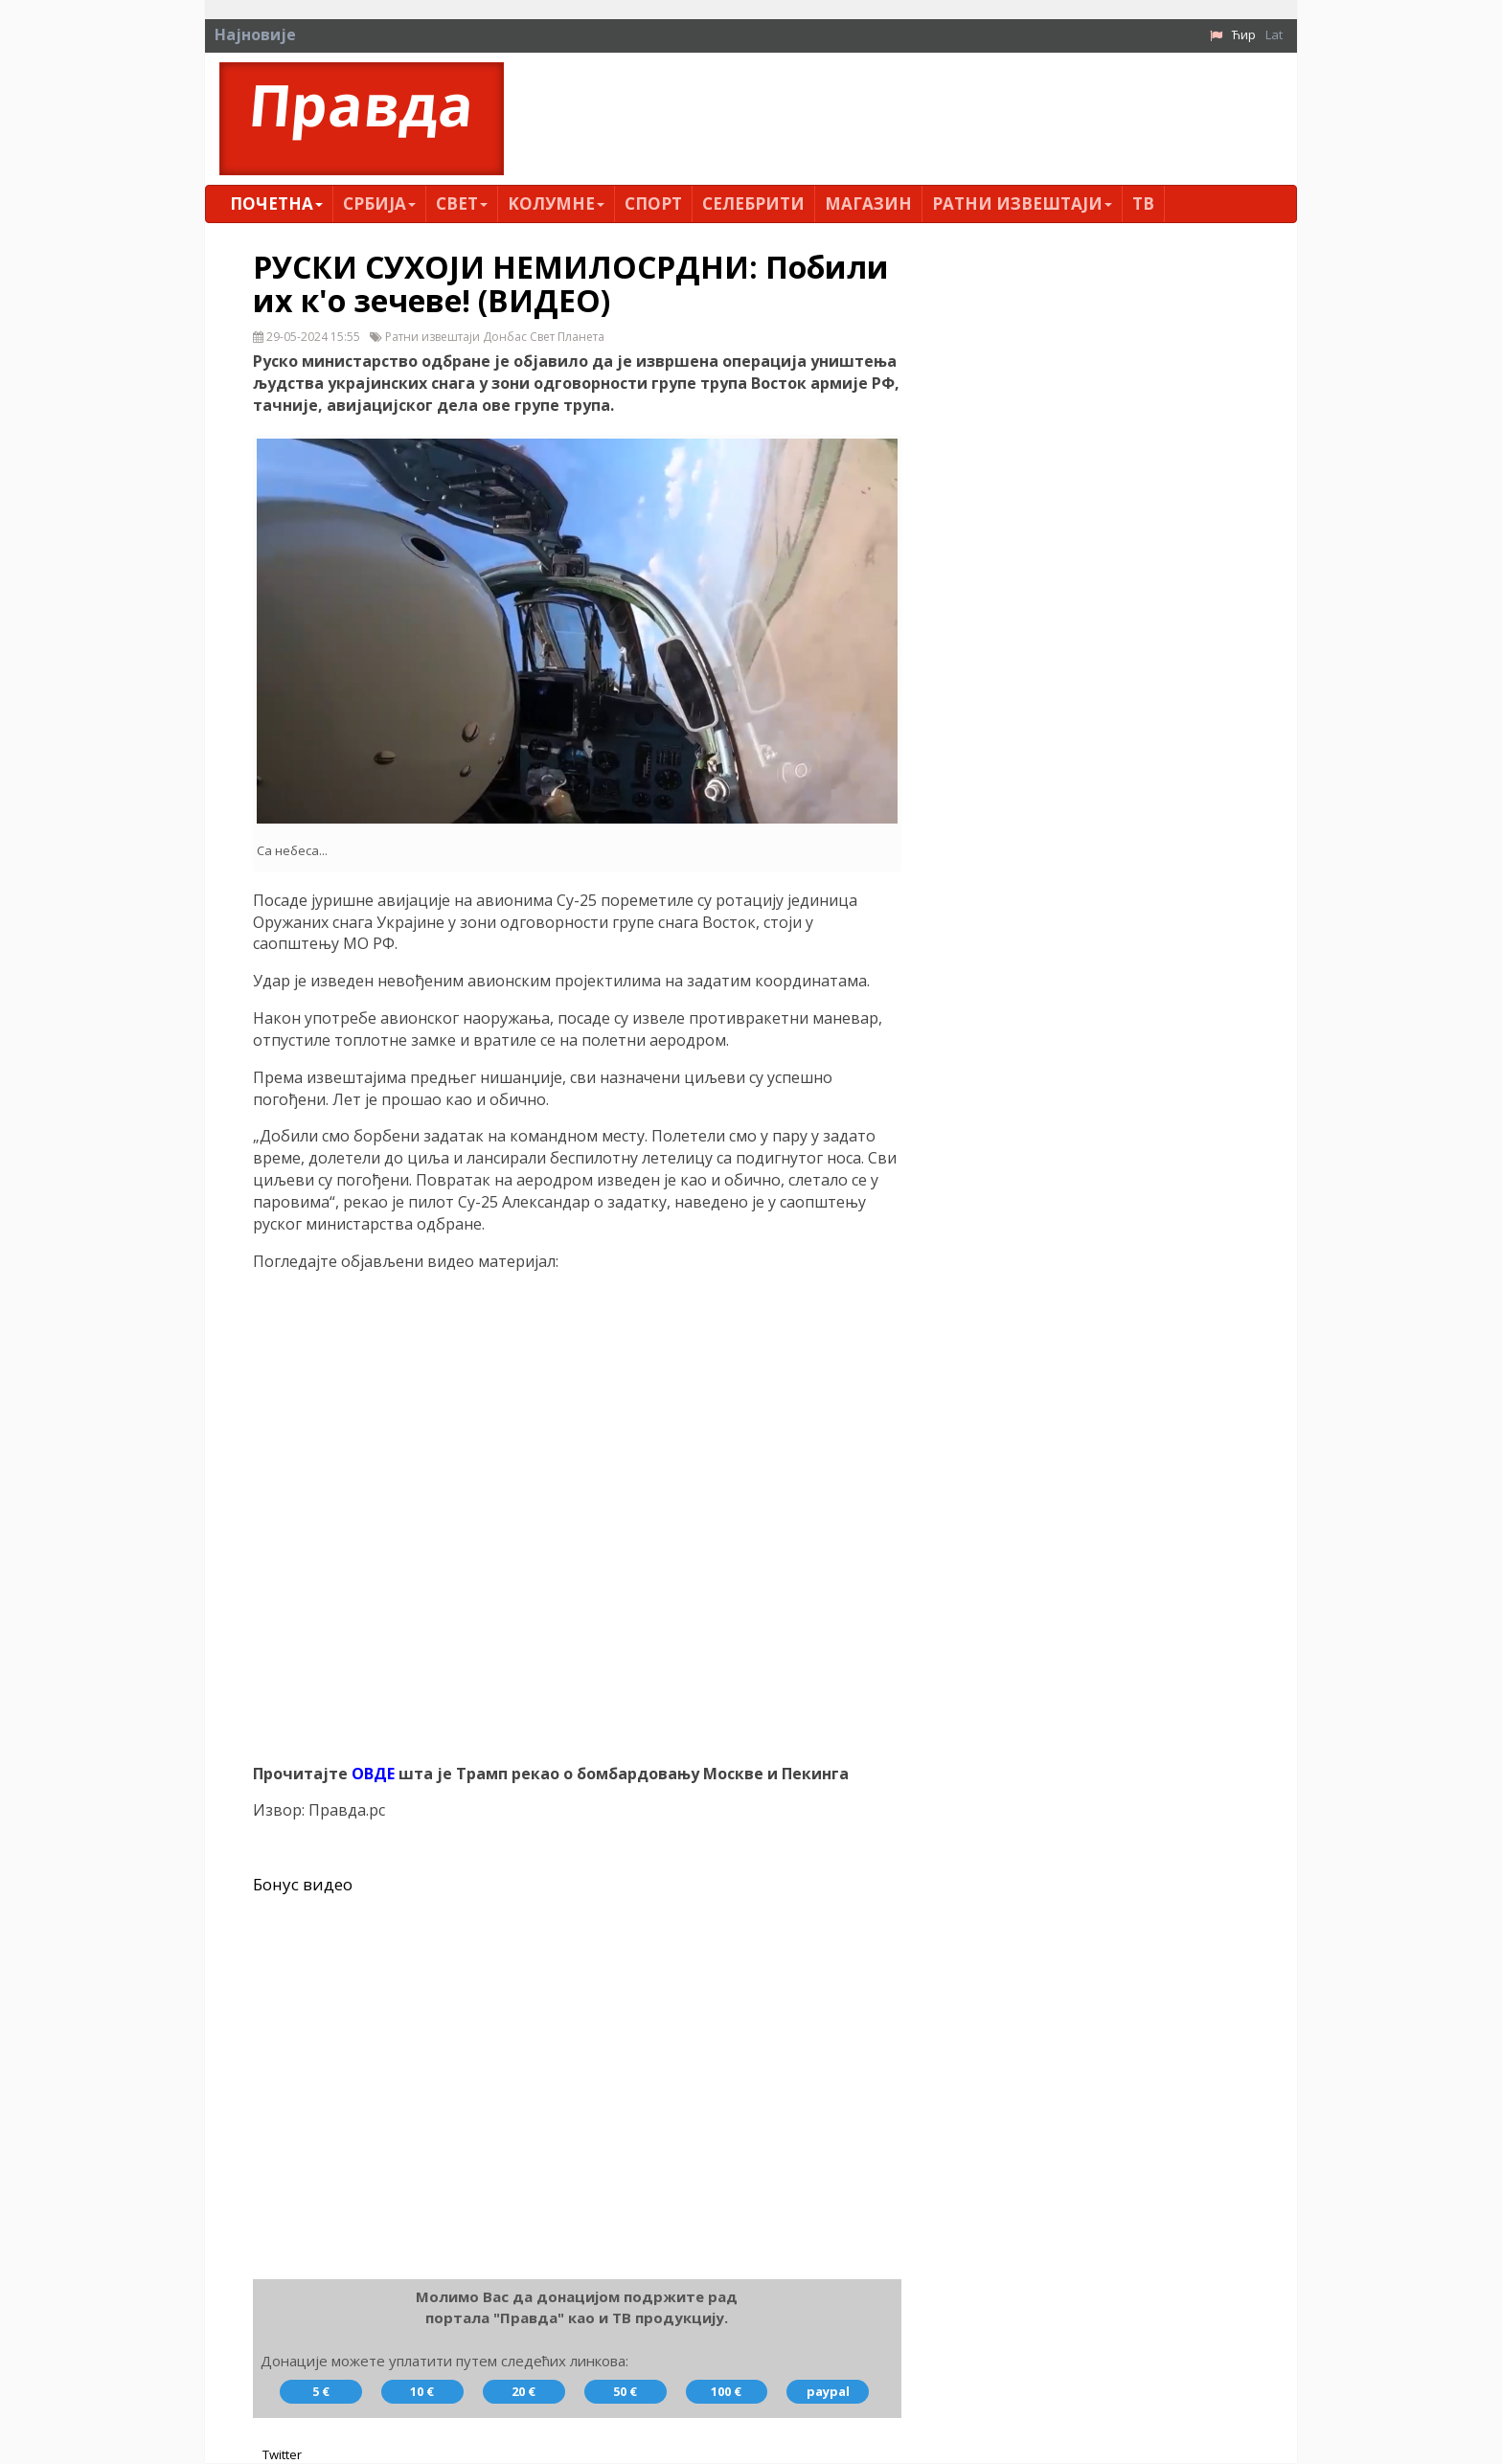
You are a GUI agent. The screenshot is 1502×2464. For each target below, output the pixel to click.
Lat (1274, 34)
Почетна (276, 203)
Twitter (282, 2454)
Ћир (1244, 34)
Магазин (868, 203)
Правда (361, 104)
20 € (523, 2392)
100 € (726, 2392)
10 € (422, 2392)
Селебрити (753, 203)
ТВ (1143, 203)
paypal (828, 2392)
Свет (462, 203)
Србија (379, 203)
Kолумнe (556, 203)
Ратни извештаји (1022, 203)
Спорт (653, 203)
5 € (321, 2392)
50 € (625, 2392)
